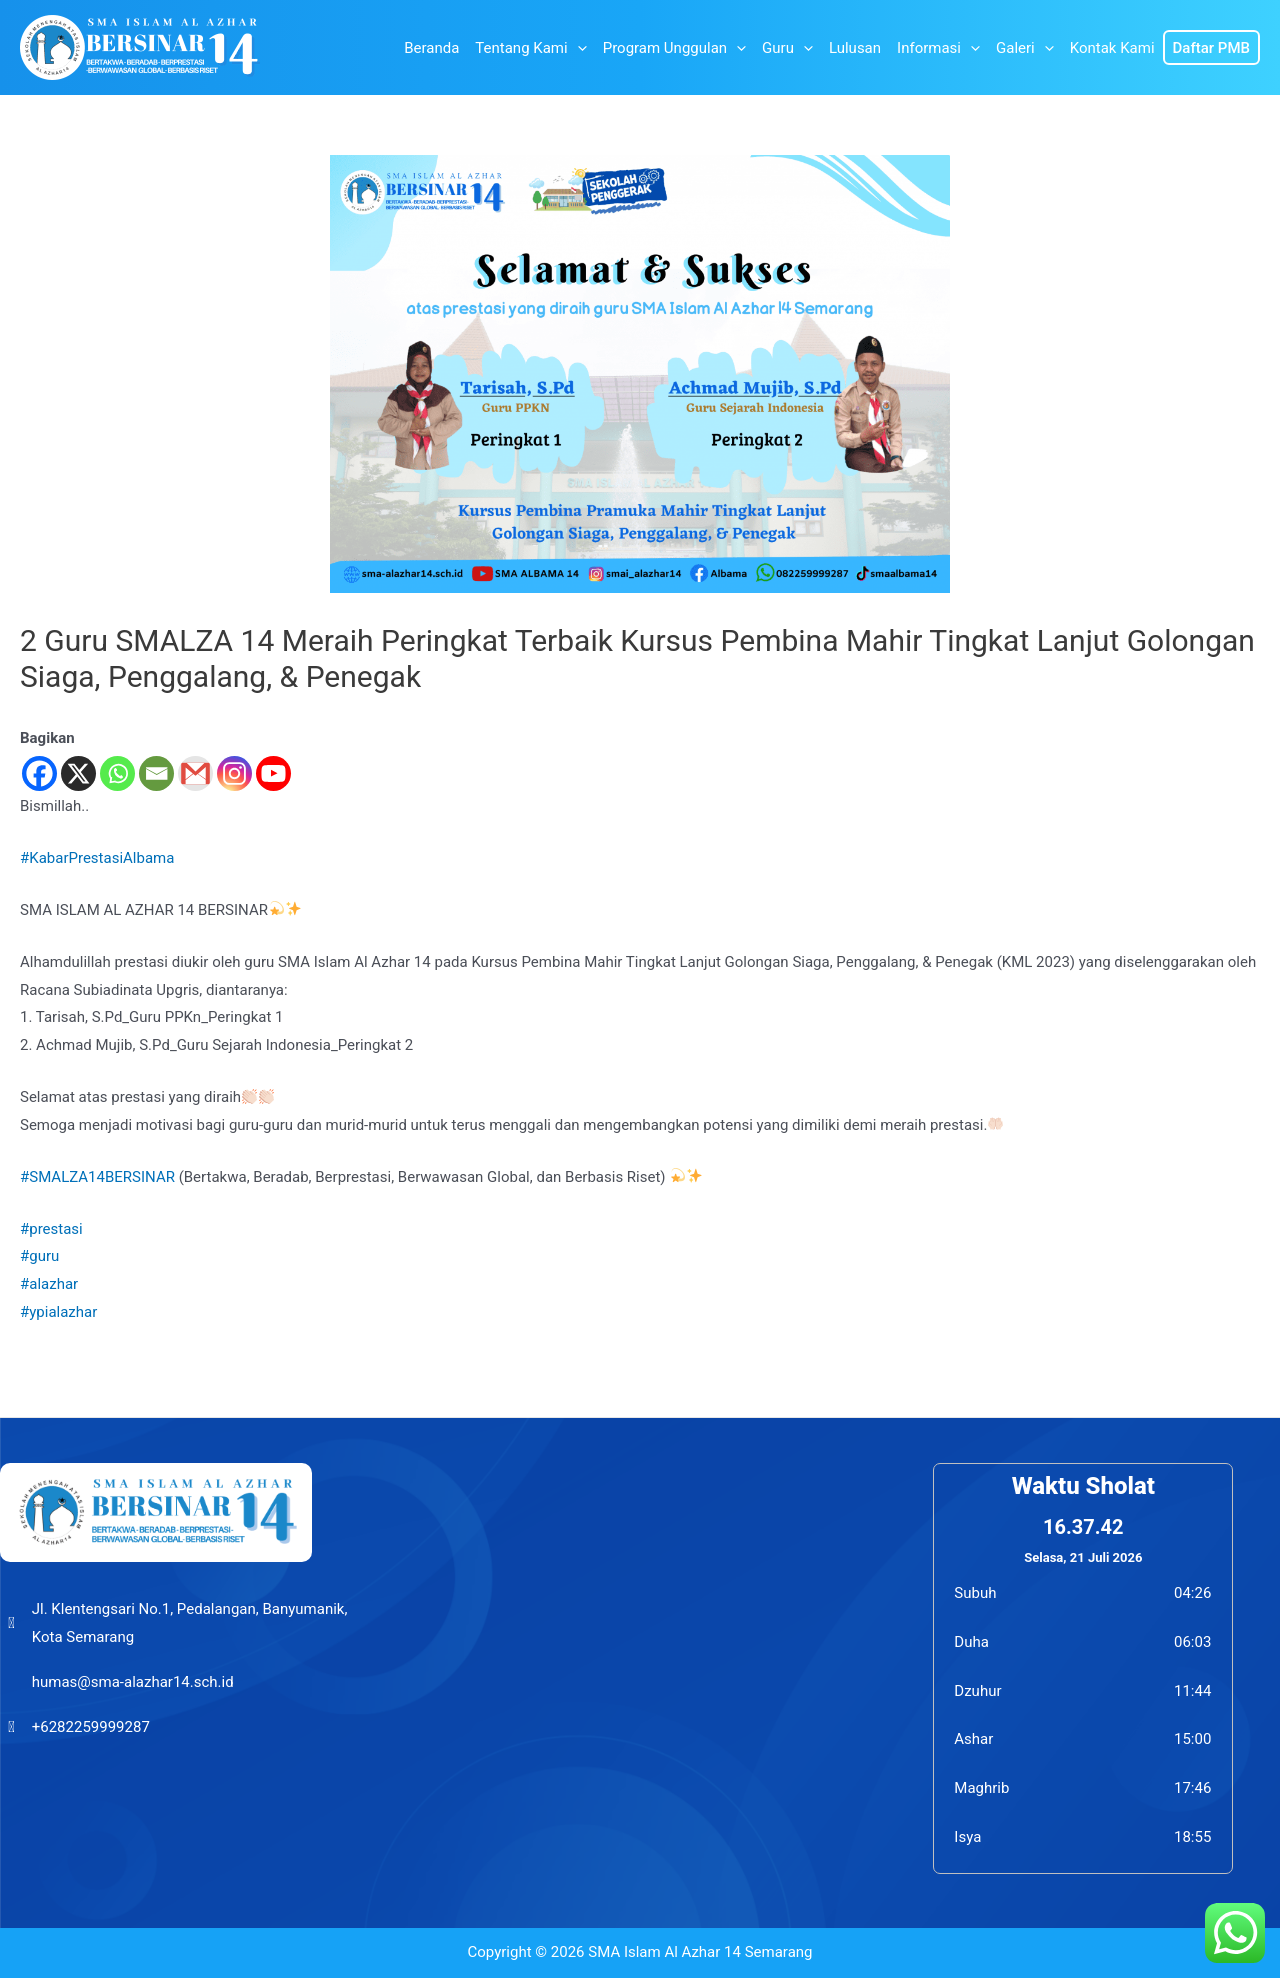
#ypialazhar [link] (58, 1312)
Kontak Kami (1112, 48)
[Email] (156, 773)
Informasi (938, 48)
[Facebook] (39, 773)
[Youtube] (273, 773)
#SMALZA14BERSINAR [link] (97, 1177)
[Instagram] (234, 773)
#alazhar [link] (49, 1284)
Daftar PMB (1211, 48)
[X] (78, 773)
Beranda (431, 48)
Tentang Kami (530, 48)
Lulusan (855, 48)
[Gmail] (195, 773)
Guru (787, 48)
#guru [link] (39, 1256)
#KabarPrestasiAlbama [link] (97, 858)
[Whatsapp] (117, 773)
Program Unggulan (674, 48)
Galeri (1025, 48)
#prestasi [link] (51, 1229)
